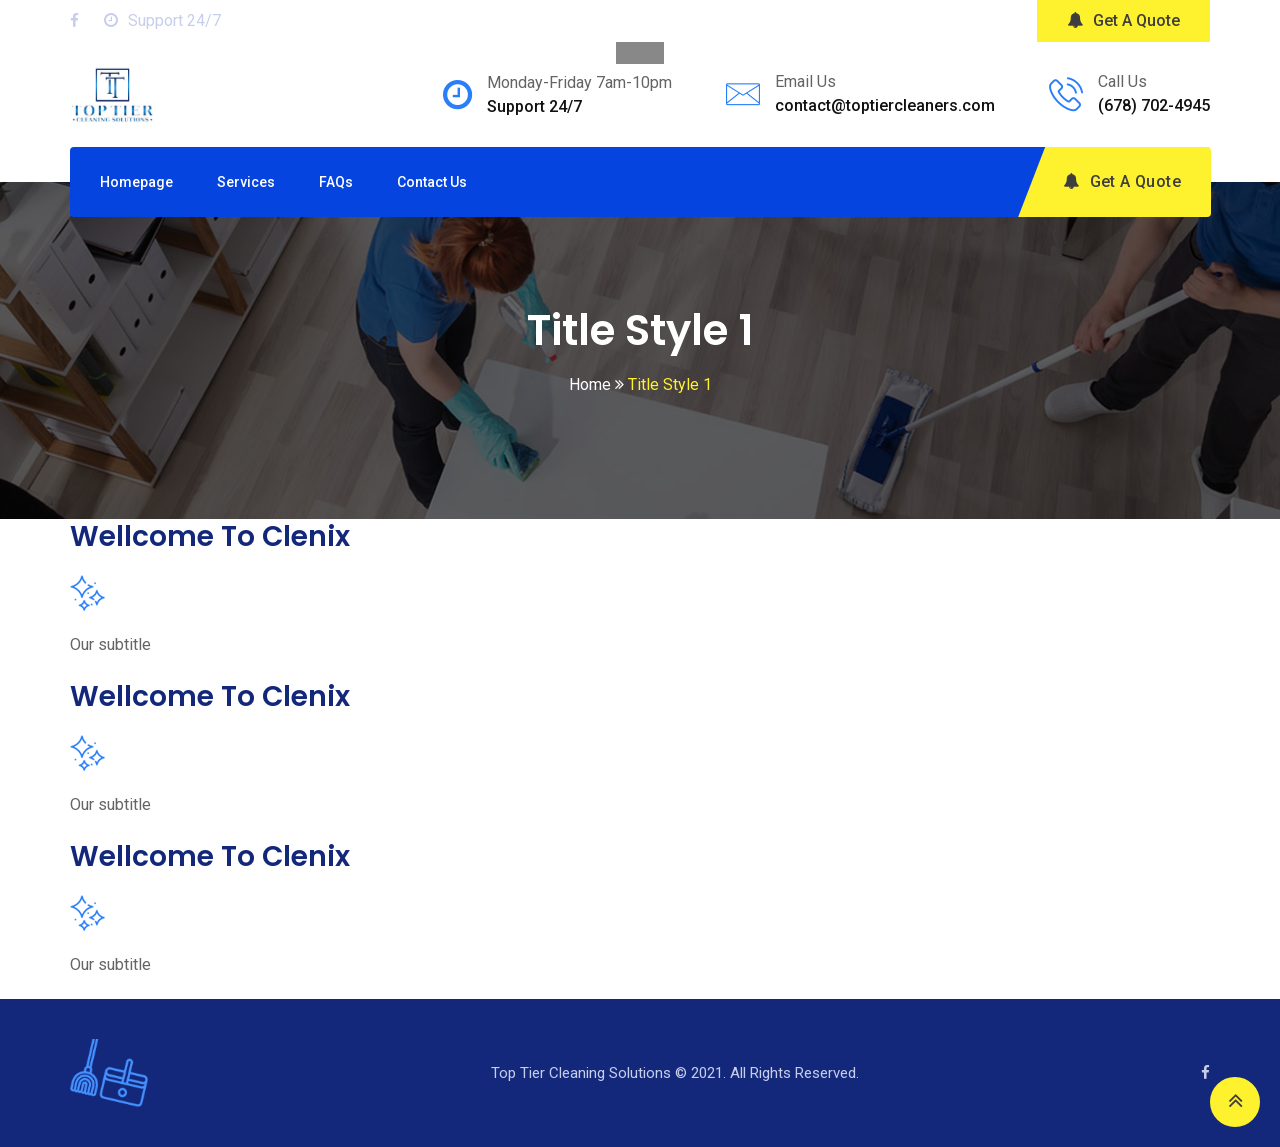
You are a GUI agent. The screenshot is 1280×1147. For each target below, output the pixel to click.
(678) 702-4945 (1154, 105)
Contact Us (432, 182)
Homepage (136, 182)
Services (246, 182)
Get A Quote (1123, 20)
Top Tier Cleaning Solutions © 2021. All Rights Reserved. (675, 1073)
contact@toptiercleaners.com (885, 105)
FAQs (336, 182)
